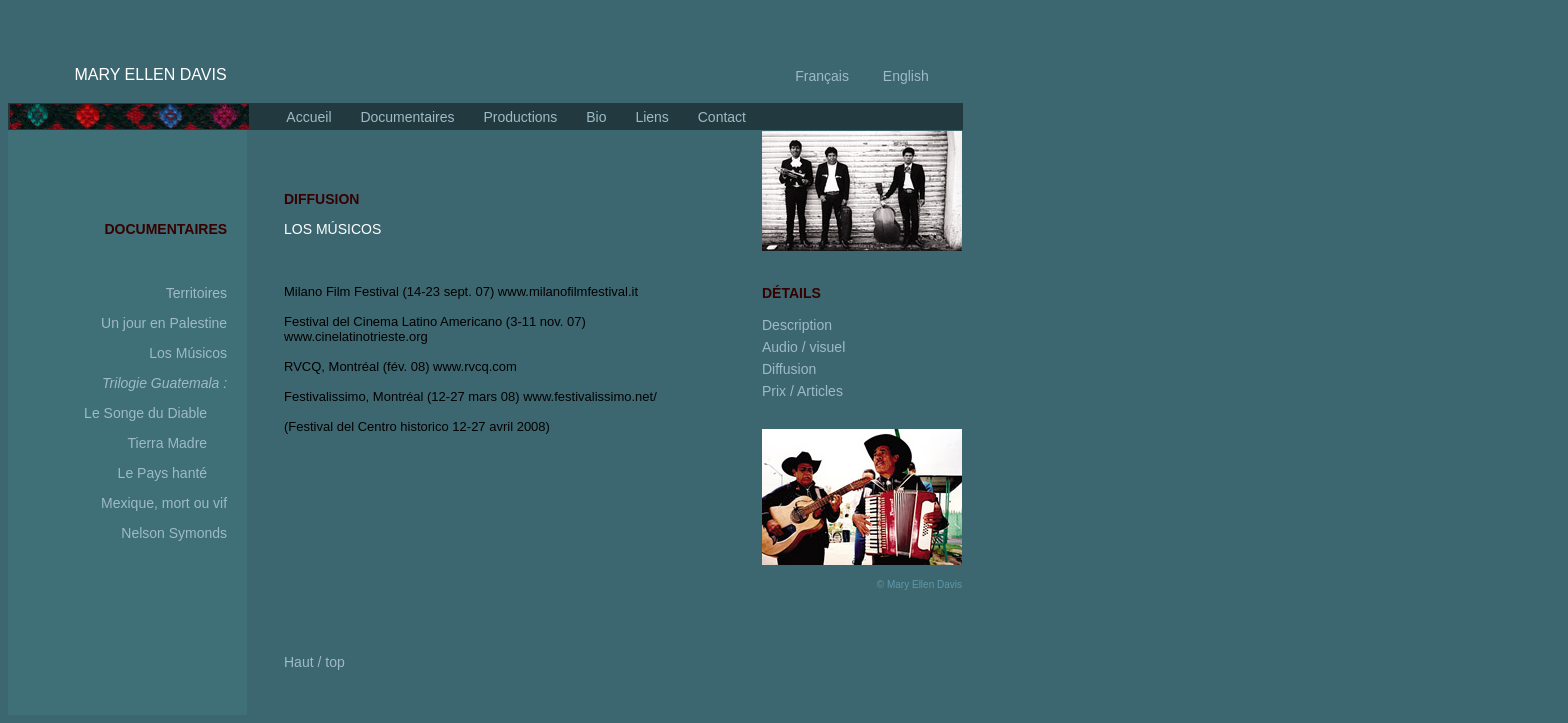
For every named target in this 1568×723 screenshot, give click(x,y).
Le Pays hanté (163, 473)
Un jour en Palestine (164, 323)
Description (797, 325)
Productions (519, 117)
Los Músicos (188, 353)
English (904, 76)
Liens (650, 117)
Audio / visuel (803, 347)
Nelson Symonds (174, 533)
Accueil (308, 117)
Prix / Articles (802, 391)
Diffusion (789, 369)
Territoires (198, 293)
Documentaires (406, 117)
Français (822, 76)
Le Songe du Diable (145, 413)
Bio (594, 117)
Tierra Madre (167, 443)
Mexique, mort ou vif (164, 503)
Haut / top (314, 662)
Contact (720, 117)
